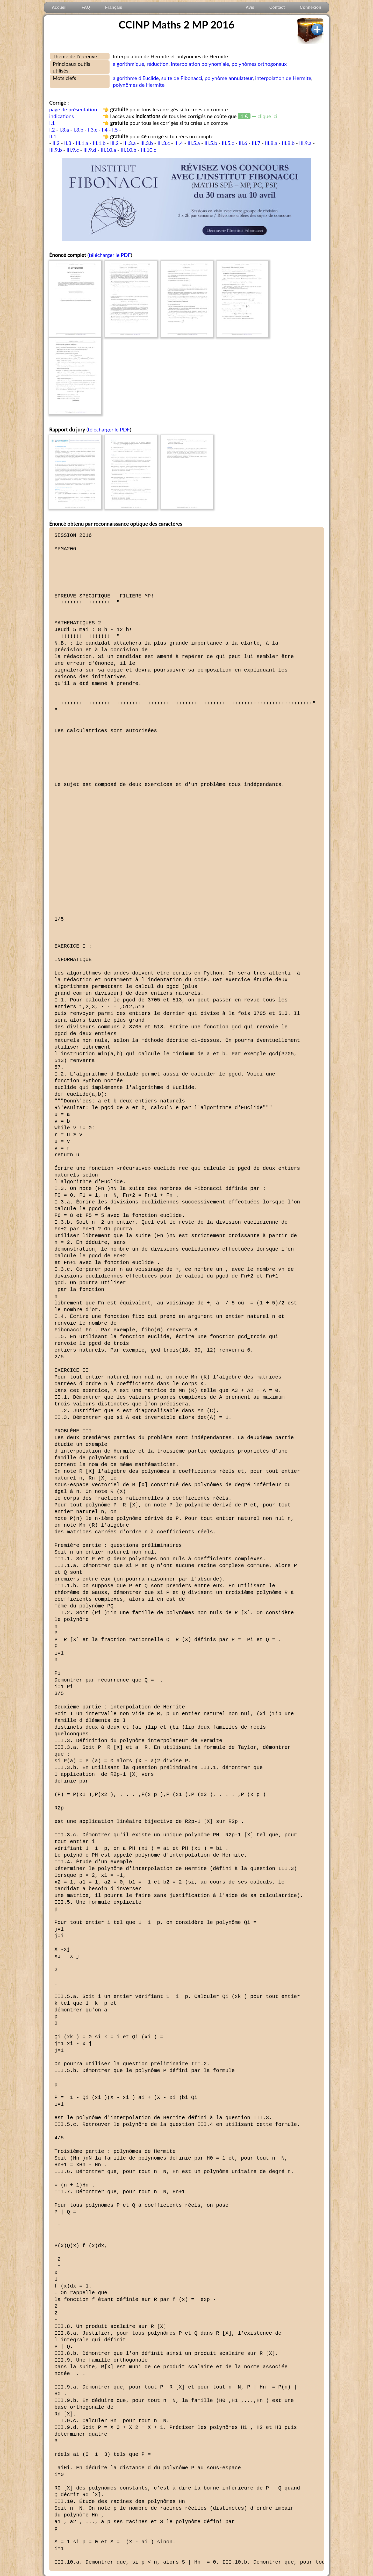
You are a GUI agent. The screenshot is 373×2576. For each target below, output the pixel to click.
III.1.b (99, 143)
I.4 (104, 129)
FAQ (86, 7)
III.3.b (146, 143)
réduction (157, 64)
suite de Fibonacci (181, 78)
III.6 (243, 143)
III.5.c (228, 143)
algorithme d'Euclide (136, 78)
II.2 (56, 143)
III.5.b (210, 143)
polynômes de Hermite (138, 85)
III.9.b (55, 150)
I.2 (52, 129)
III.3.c (163, 143)
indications (61, 116)
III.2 (114, 143)
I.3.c (92, 129)
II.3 (67, 143)
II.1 (52, 136)
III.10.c (148, 150)
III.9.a (305, 143)
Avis (250, 7)
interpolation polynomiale (200, 64)
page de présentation (73, 109)
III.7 (256, 143)
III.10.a (108, 150)
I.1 (52, 123)
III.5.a (194, 143)
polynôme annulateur (229, 78)
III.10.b (129, 150)
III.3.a (129, 143)
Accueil (59, 7)
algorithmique (128, 64)
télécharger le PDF (110, 255)
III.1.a (82, 143)
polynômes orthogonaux (259, 64)
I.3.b (78, 129)
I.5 (115, 129)
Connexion (310, 7)
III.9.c (73, 150)
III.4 (178, 143)
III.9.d (89, 150)
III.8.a (271, 143)
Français (113, 7)
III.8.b (288, 143)
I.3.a (64, 129)
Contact (277, 7)
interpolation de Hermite (283, 78)
